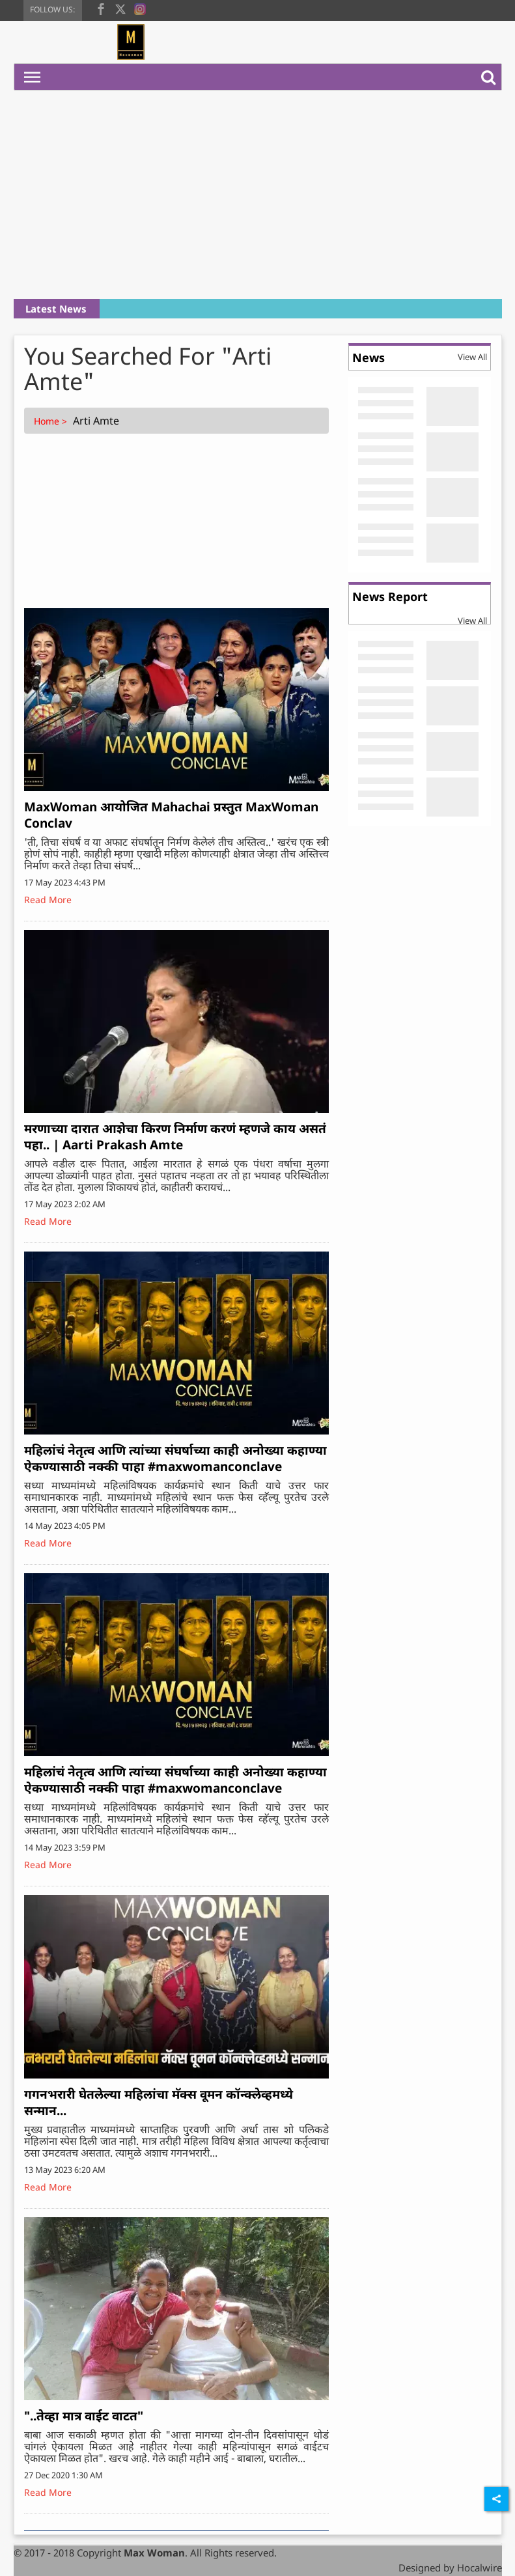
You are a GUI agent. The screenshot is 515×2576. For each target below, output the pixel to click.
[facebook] (101, 7)
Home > (52, 421)
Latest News (56, 308)
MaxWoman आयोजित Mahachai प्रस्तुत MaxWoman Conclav (171, 815)
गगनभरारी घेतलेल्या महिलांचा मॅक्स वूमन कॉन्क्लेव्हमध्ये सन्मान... (158, 2102)
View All (472, 357)
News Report (390, 596)
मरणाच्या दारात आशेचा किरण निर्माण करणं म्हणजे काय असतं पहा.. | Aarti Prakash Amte (175, 1136)
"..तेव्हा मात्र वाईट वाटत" (83, 2415)
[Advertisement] (258, 195)
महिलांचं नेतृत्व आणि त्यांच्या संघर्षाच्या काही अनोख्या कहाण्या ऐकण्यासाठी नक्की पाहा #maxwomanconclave (175, 1458)
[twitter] (120, 7)
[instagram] (140, 7)
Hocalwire (479, 2567)
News (368, 357)
